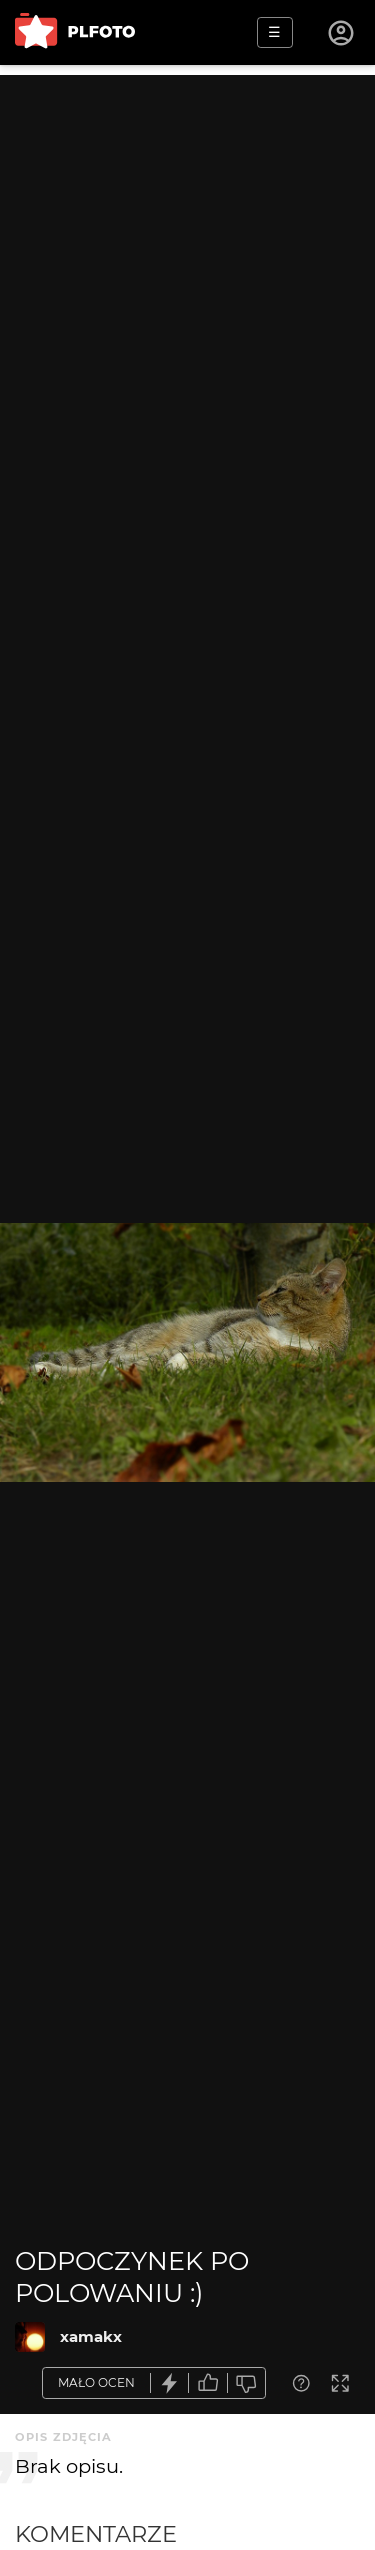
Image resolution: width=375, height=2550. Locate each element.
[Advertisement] (187, 262)
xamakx (91, 2336)
